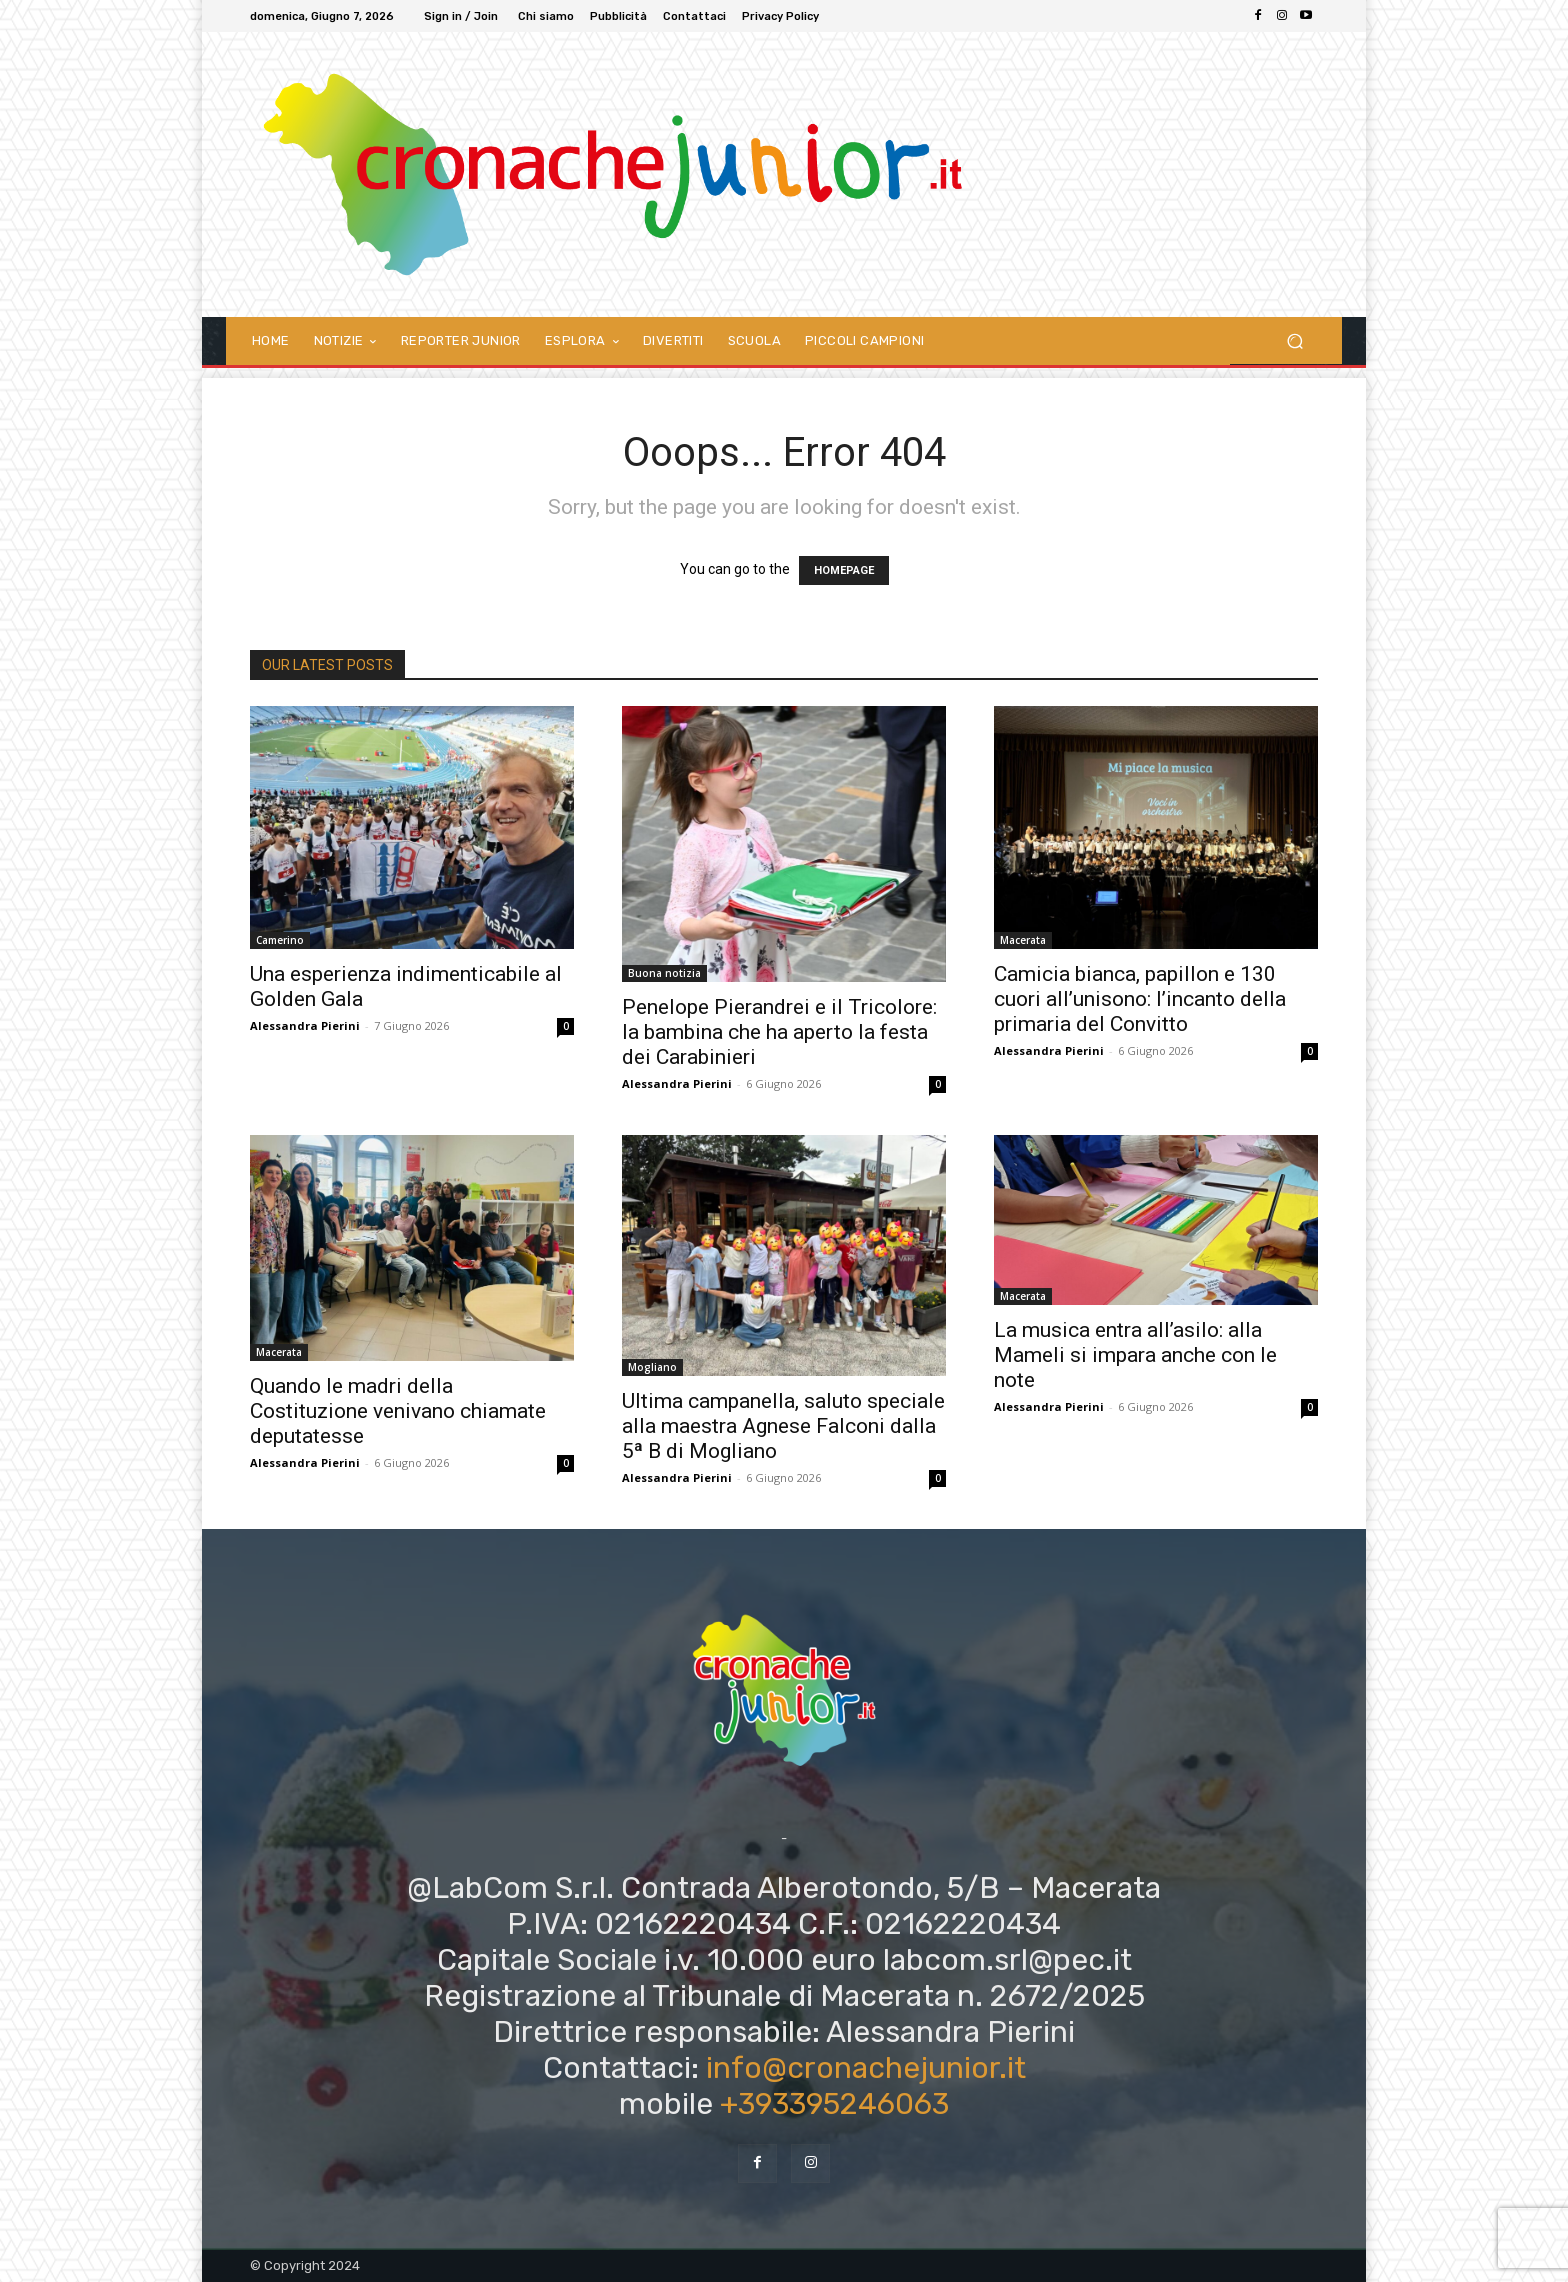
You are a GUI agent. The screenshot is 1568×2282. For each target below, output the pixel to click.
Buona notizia (664, 973)
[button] (1294, 340)
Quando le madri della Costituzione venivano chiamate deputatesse (398, 1411)
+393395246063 (834, 2104)
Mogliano (652, 1367)
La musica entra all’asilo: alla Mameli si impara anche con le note (1135, 1355)
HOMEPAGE (844, 570)
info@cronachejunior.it (866, 2068)
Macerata (1023, 940)
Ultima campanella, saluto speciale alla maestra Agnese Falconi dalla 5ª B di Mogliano (783, 1426)
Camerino (280, 940)
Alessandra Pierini (305, 1025)
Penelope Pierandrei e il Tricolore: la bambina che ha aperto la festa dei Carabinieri (779, 1032)
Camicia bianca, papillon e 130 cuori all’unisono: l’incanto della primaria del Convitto (1140, 999)
